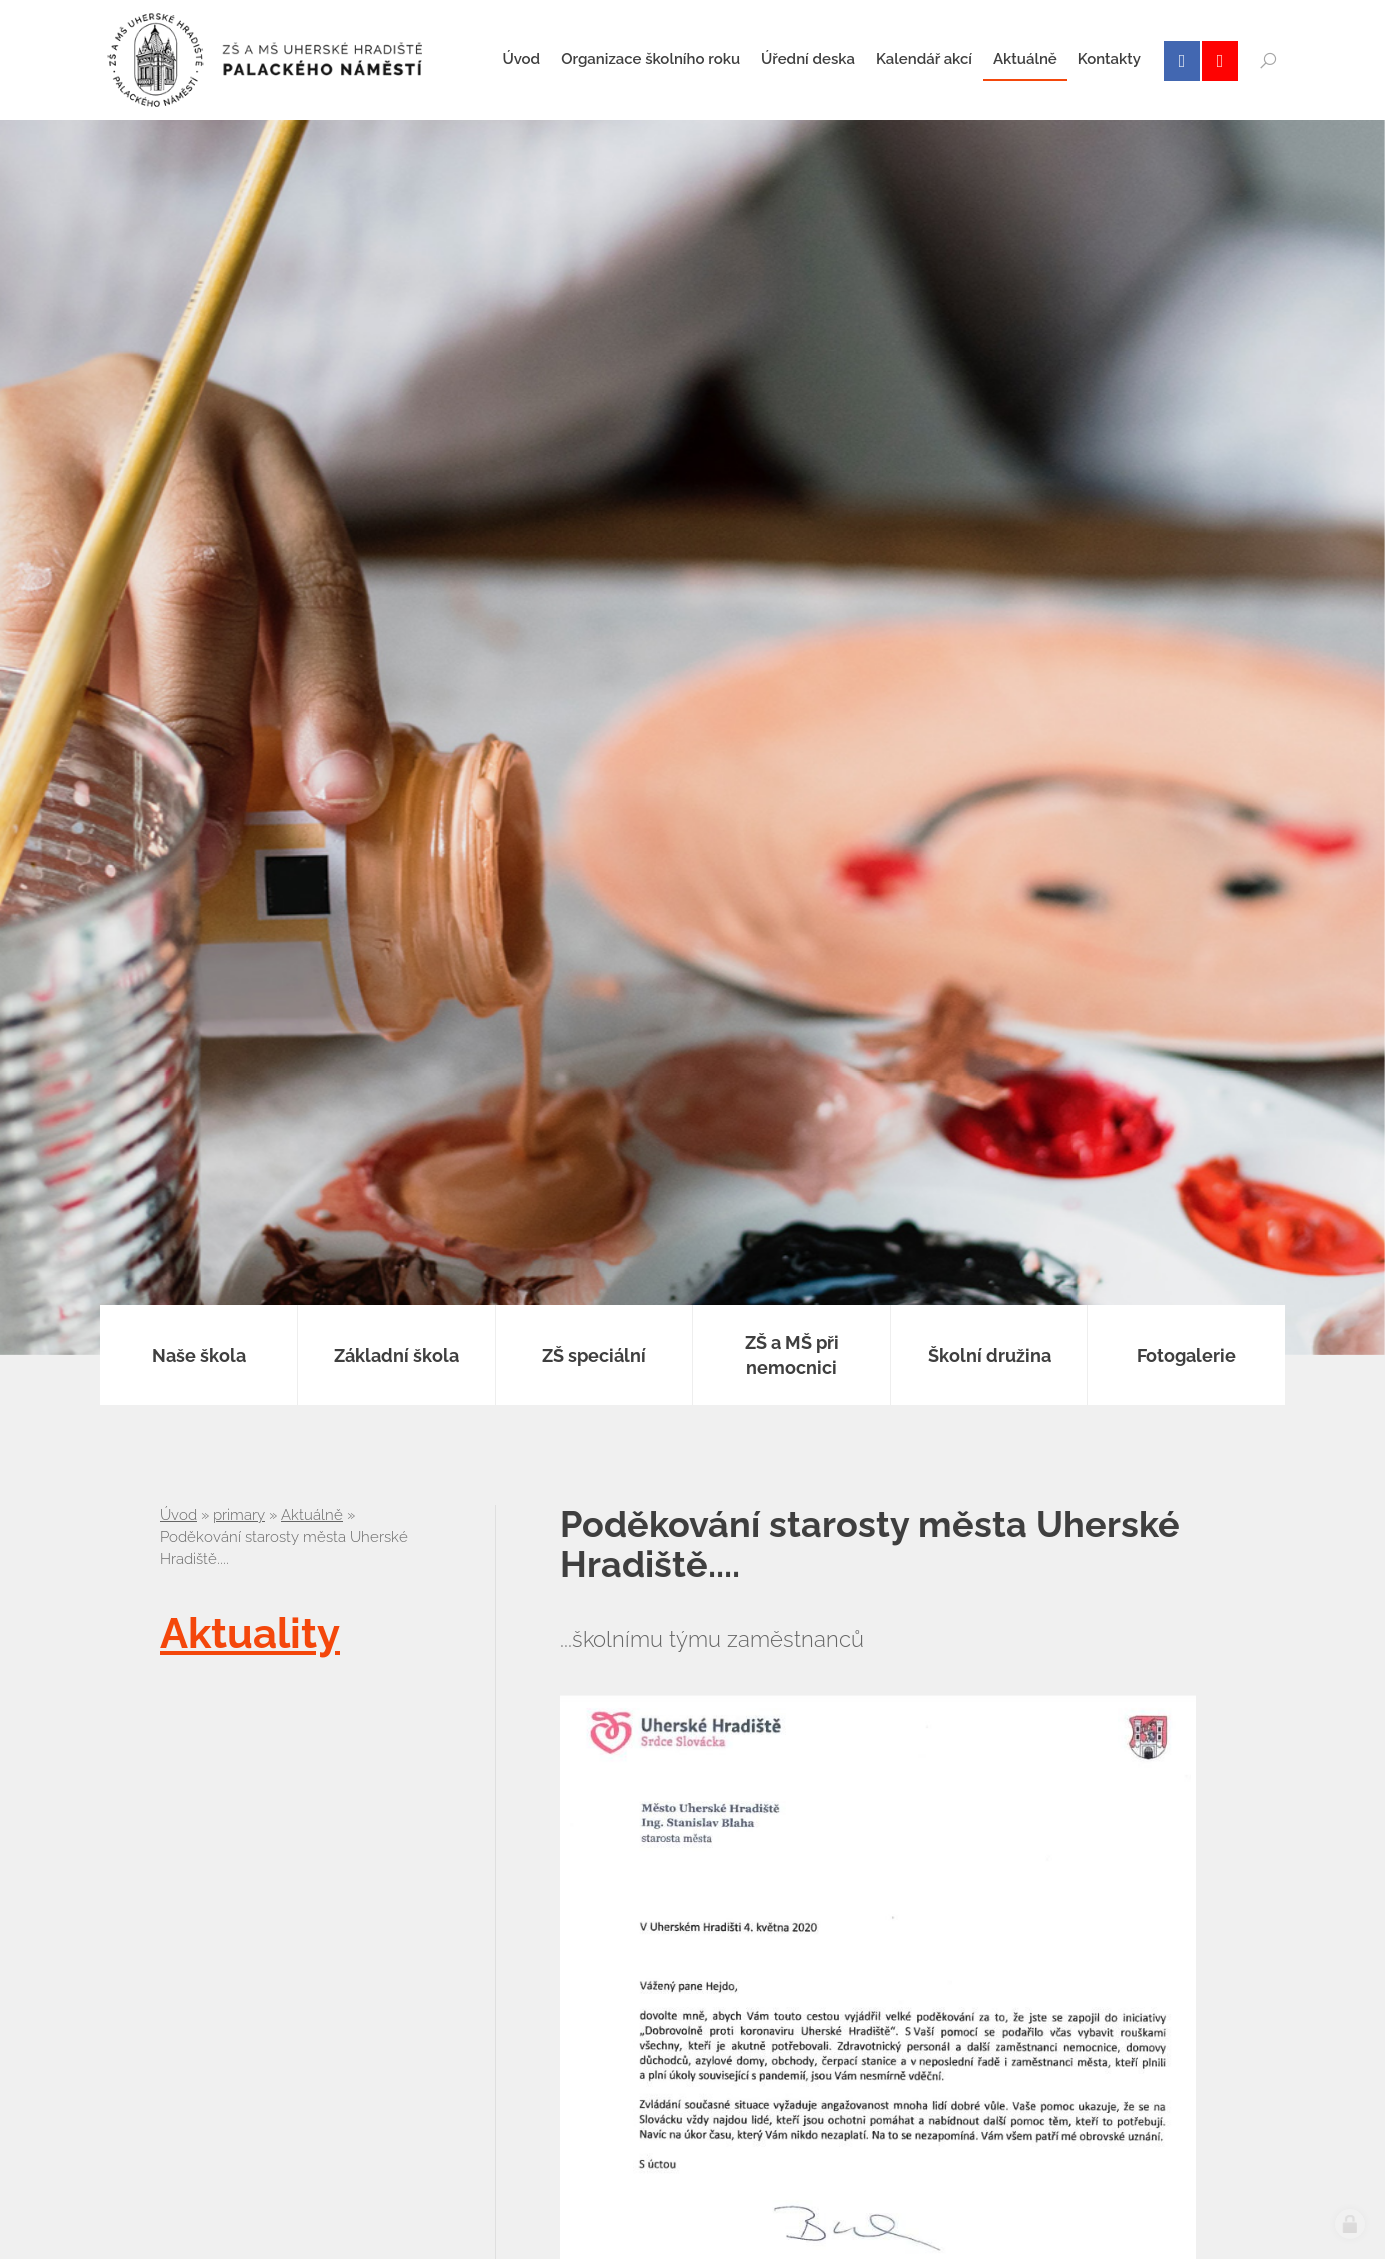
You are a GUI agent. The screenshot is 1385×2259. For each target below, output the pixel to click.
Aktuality (250, 1633)
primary (239, 1515)
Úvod (178, 1515)
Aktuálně (312, 1515)
